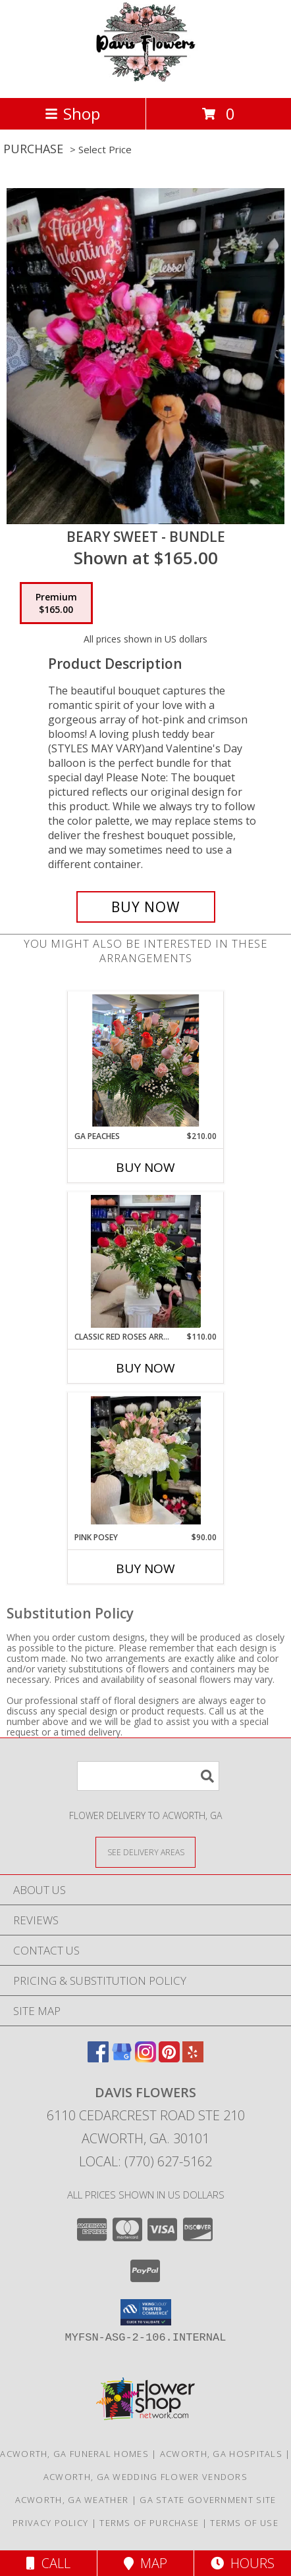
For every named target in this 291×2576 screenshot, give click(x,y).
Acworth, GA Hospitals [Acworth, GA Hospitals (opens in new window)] (221, 2454)
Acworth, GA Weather (72, 2500)
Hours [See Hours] (243, 2563)
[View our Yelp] (192, 2058)
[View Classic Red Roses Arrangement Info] (146, 1261)
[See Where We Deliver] (145, 1851)
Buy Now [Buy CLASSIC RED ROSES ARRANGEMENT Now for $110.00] (145, 1367)
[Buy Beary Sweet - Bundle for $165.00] (145, 907)
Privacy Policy (50, 2523)
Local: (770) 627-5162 (145, 2161)
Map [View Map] (145, 2563)
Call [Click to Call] (48, 2563)
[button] (145, 2312)
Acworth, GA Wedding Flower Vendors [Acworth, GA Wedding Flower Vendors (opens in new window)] (145, 2477)
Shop (72, 113)
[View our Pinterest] (169, 2058)
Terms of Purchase (149, 2523)
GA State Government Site (208, 2500)
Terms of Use (244, 2523)
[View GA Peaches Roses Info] (146, 1060)
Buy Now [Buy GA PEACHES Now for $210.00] (145, 1167)
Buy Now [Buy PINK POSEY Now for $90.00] (145, 1568)
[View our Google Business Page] (121, 2058)
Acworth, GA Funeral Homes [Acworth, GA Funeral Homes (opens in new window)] (74, 2454)
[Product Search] (148, 1776)
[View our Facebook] (98, 2058)
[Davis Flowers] (145, 78)
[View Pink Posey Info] (146, 1462)
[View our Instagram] (145, 2058)
